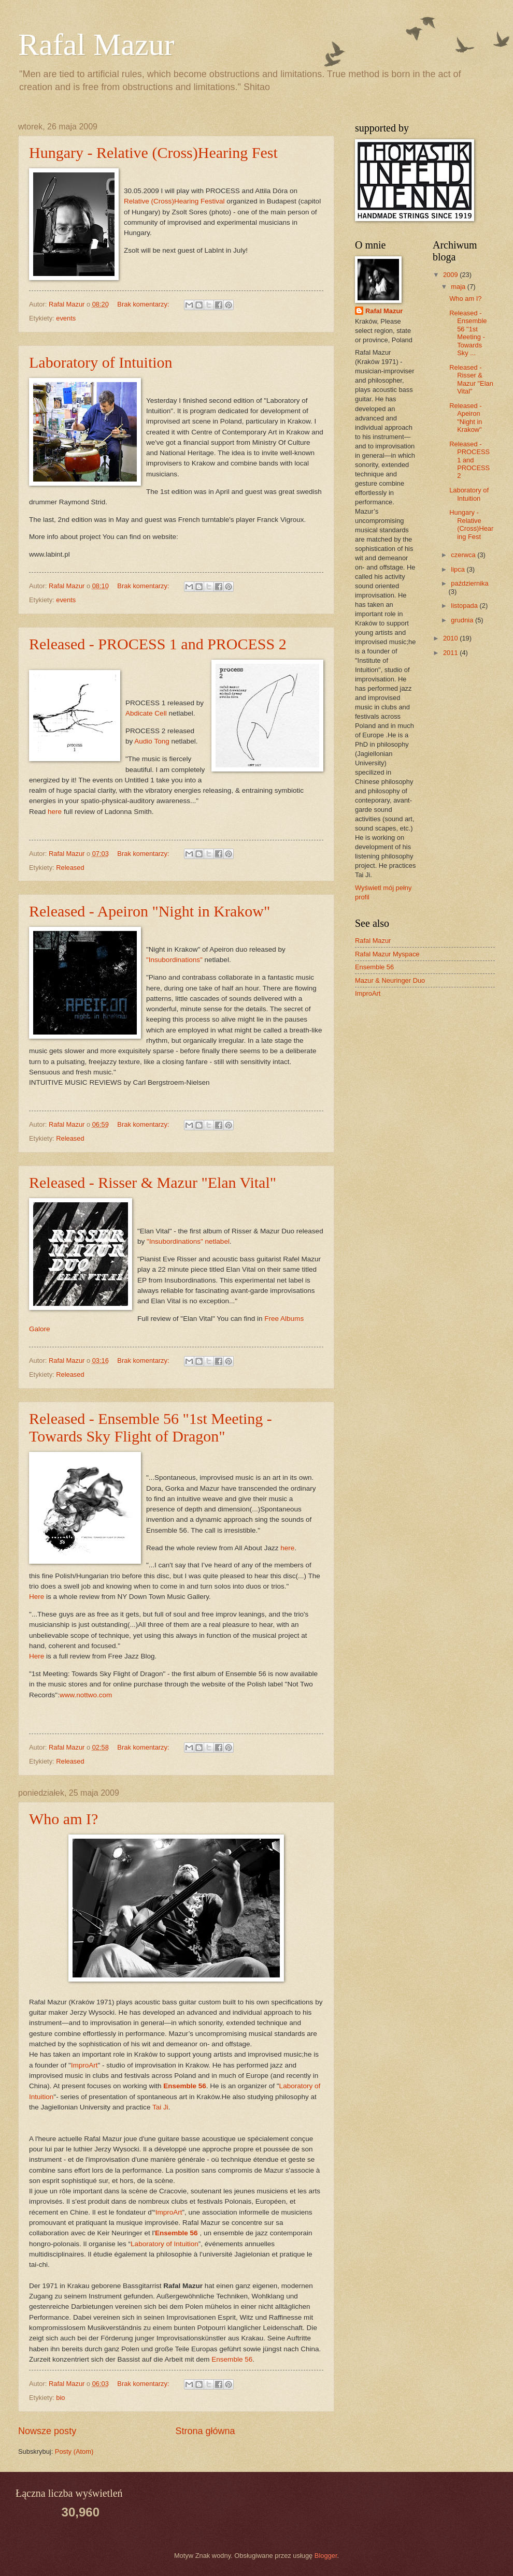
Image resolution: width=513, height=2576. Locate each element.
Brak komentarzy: (144, 304)
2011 (451, 653)
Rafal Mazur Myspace (387, 954)
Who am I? (63, 1818)
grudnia (463, 620)
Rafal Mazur (96, 44)
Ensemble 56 (176, 2233)
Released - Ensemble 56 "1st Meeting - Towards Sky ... (468, 333)
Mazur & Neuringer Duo (390, 980)
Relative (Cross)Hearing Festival (174, 201)
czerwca (464, 555)
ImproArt (84, 2065)
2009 (451, 275)
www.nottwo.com (86, 1695)
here (55, 812)
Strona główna (205, 2431)
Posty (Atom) (74, 2451)
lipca (458, 569)
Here (36, 1596)
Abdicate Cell (146, 713)
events (66, 318)
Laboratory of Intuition (101, 362)
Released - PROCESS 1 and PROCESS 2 (158, 643)
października (469, 583)
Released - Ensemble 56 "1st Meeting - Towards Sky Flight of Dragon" (150, 1427)
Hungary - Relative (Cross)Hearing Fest (153, 152)
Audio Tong (151, 741)
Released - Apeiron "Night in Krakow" (149, 911)
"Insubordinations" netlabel (188, 1241)
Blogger (326, 2555)
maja (459, 286)
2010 (451, 638)
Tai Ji (160, 2107)
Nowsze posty (47, 2431)
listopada (465, 605)
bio (60, 2398)
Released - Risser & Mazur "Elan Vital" (152, 1182)
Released (70, 867)
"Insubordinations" (174, 960)
